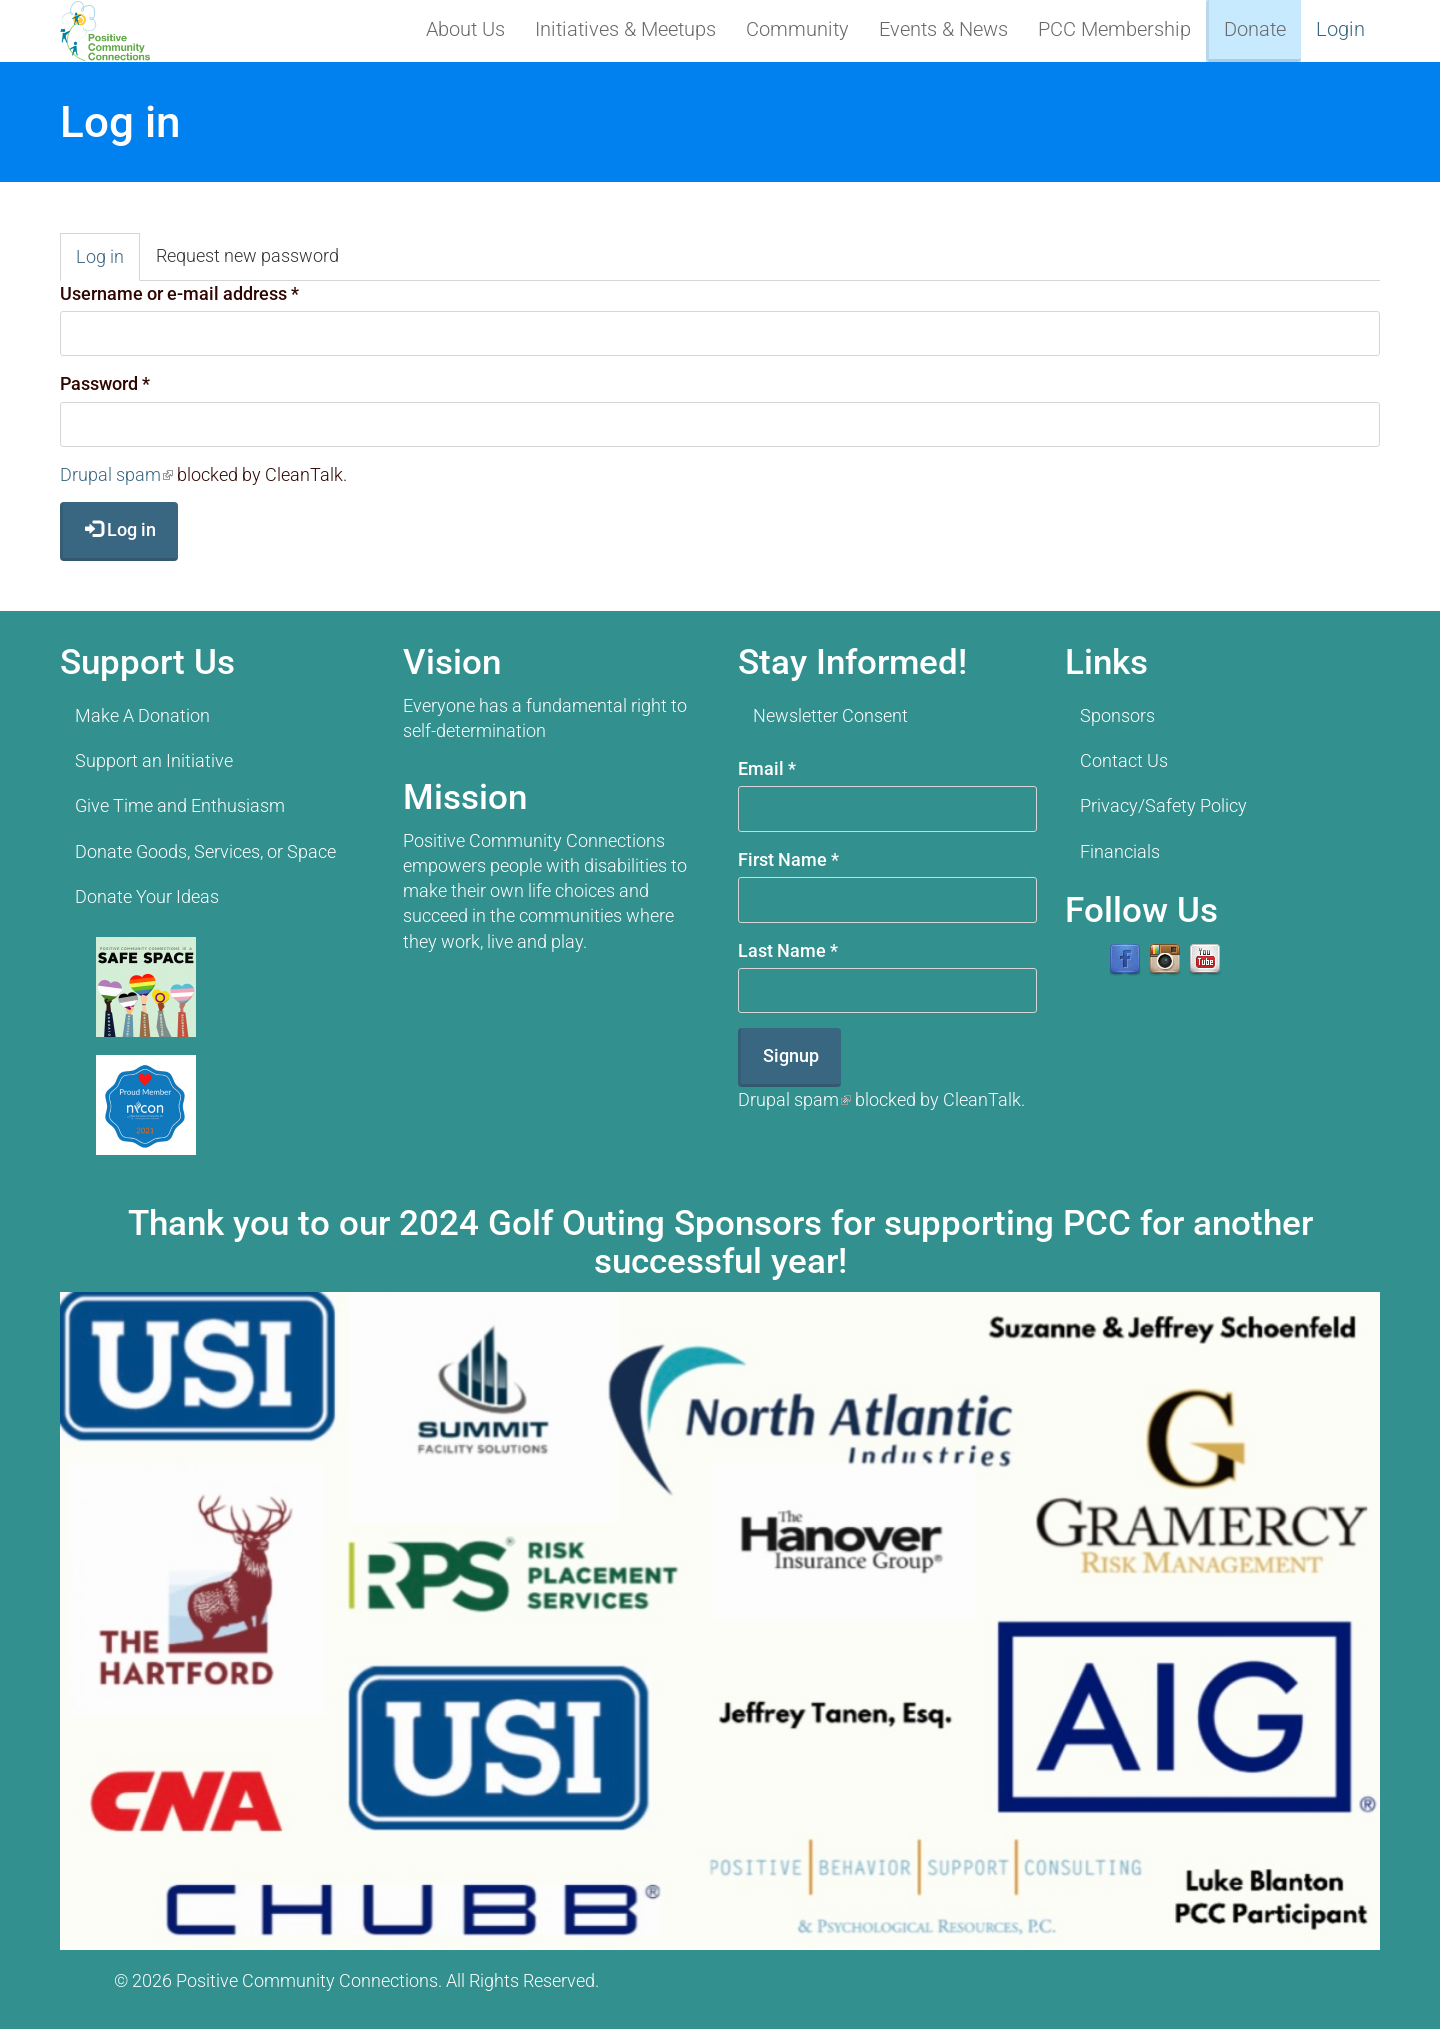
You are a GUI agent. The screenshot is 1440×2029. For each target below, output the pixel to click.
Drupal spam (116, 474)
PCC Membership (1114, 29)
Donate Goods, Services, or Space (205, 851)
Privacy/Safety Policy (1163, 805)
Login (1340, 29)
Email (767, 768)
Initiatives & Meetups (625, 29)
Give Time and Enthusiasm (180, 805)
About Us (465, 29)
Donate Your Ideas (147, 896)
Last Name (788, 950)
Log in (108, 262)
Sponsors (1117, 715)
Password (105, 383)
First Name (788, 859)
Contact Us (1124, 760)
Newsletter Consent (830, 715)
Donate (1255, 29)
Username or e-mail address (179, 293)
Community (797, 29)
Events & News (943, 29)
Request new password (247, 255)
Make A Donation (142, 715)
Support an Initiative (154, 760)
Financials (1120, 851)
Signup (791, 1055)
